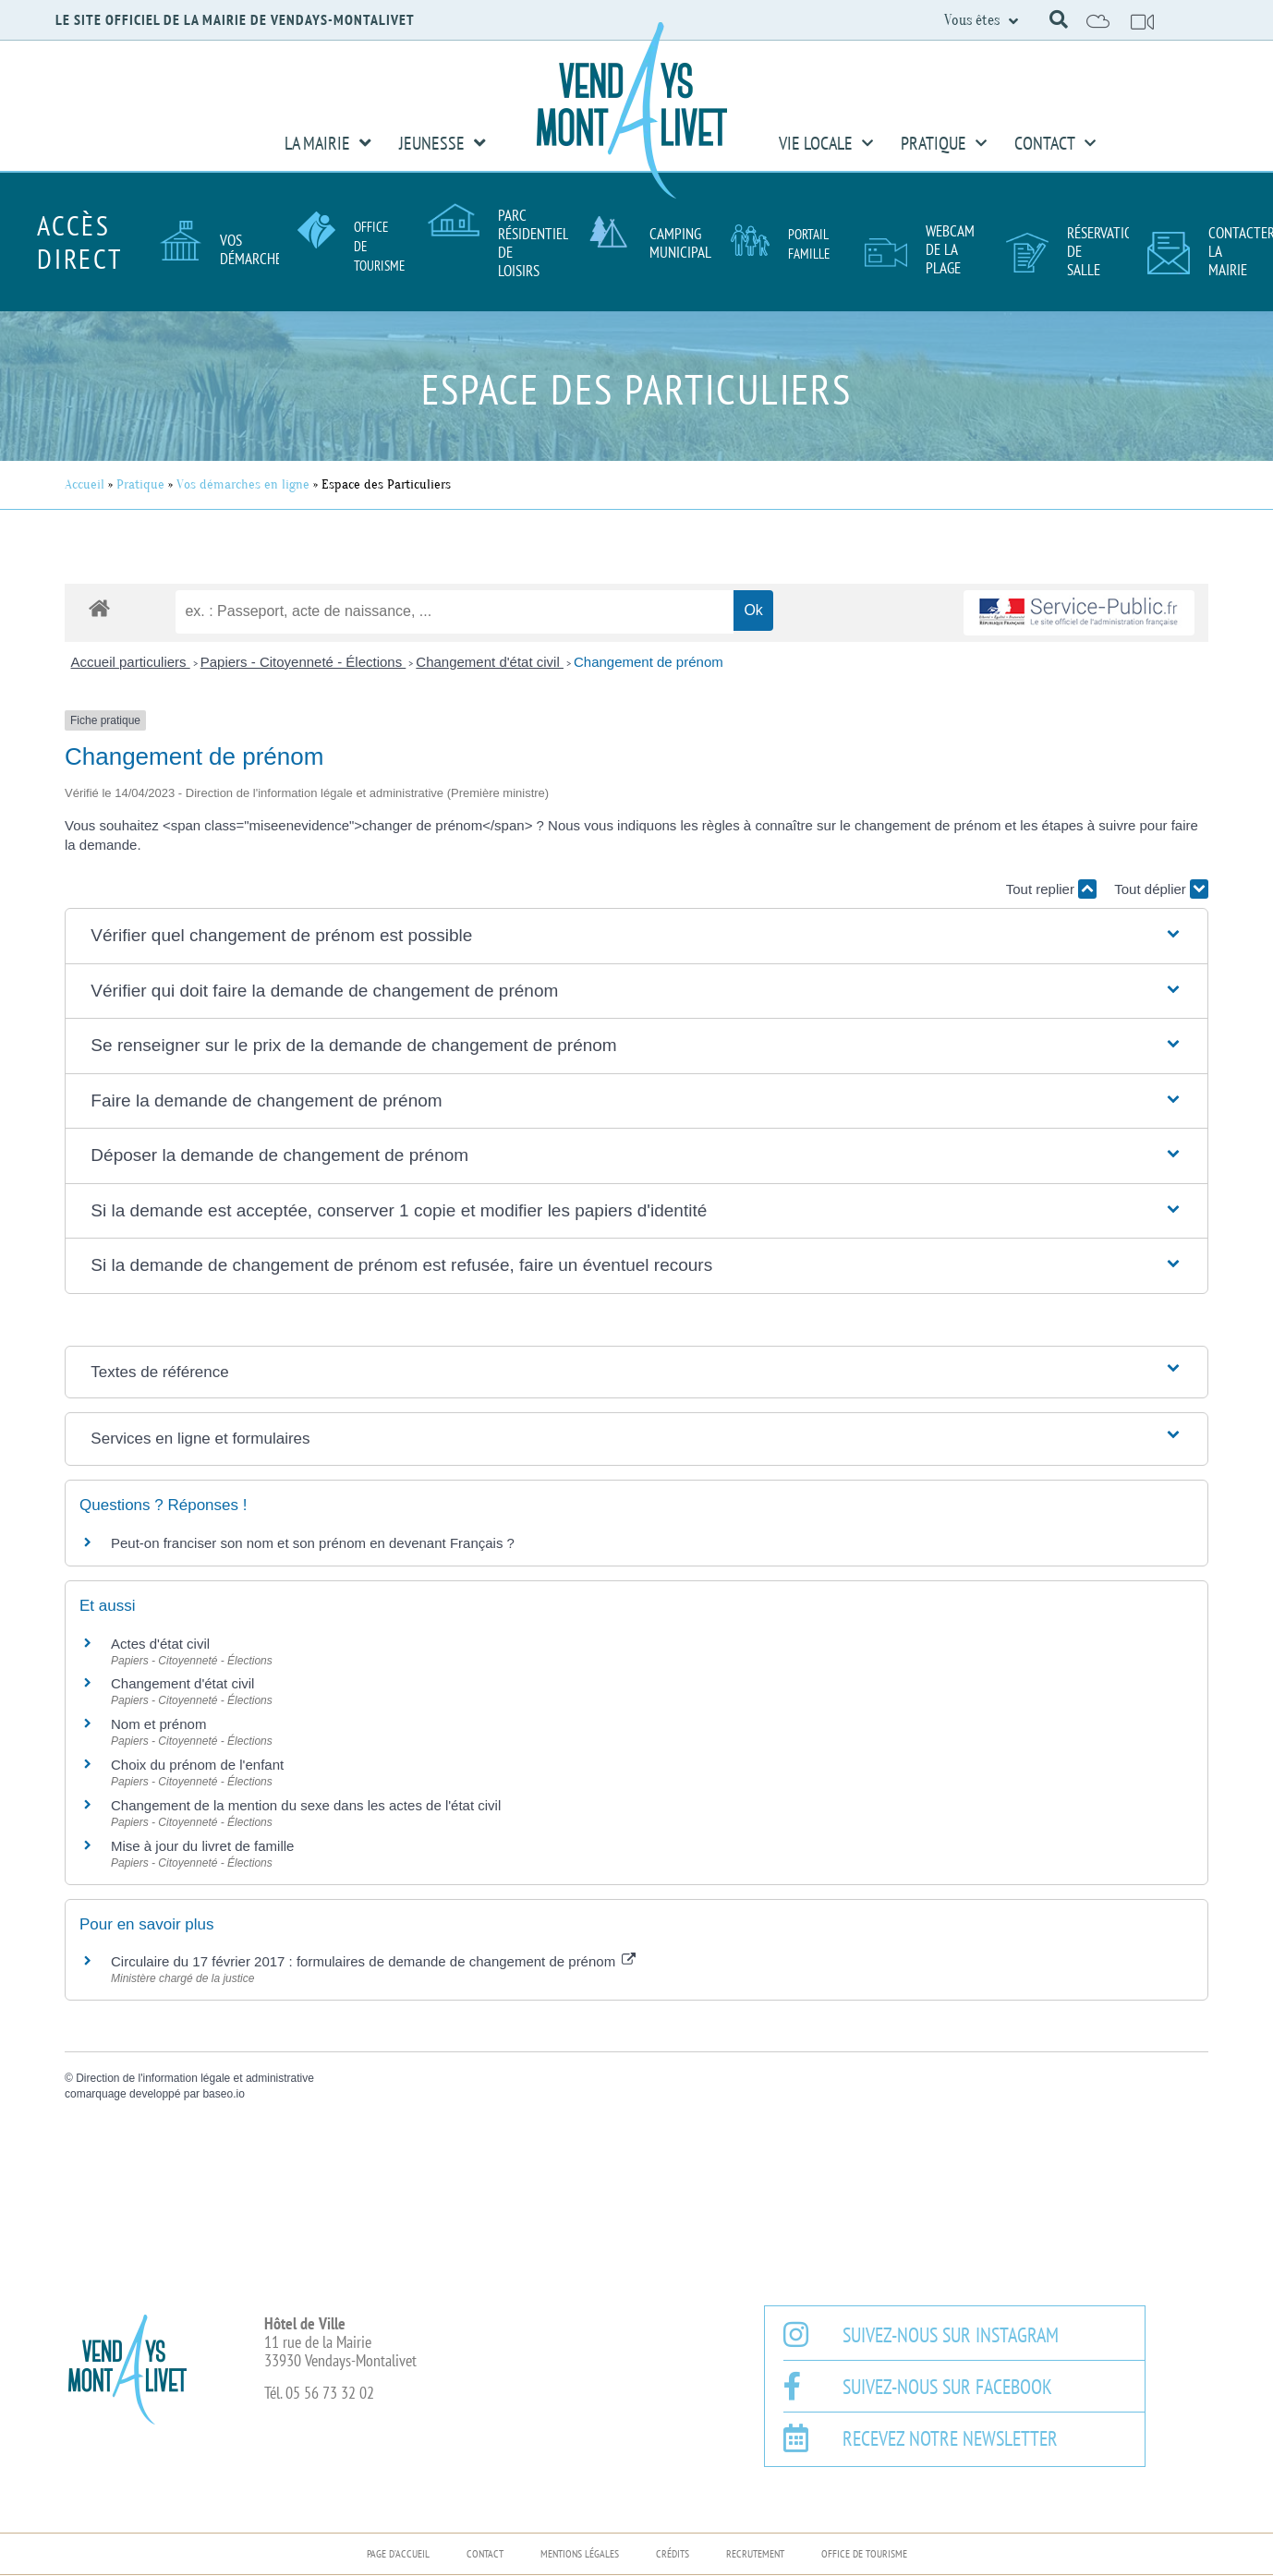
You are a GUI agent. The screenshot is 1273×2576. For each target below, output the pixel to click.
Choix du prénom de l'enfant (197, 1764)
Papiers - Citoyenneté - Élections (303, 662)
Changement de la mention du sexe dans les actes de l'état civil (306, 1805)
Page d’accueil (398, 2553)
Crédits (672, 2553)
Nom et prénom (158, 1724)
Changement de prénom (648, 662)
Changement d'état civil (490, 662)
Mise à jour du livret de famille (202, 1846)
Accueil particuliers (130, 662)
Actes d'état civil (160, 1643)
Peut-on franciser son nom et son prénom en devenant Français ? (313, 1543)
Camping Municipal (680, 243)
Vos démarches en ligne (242, 484)
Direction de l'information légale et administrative (195, 2078)
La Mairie (328, 143)
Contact (1055, 143)
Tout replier (1051, 889)
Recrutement (755, 2553)
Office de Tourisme (864, 2553)
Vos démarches (254, 249)
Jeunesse (442, 143)
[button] (1058, 19)
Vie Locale (826, 143)
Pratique (944, 143)
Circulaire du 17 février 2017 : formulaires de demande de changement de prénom (373, 1961)
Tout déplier (1161, 889)
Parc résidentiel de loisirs (533, 243)
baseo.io (223, 2093)
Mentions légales (579, 2553)
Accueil (84, 484)
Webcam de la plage (950, 249)
